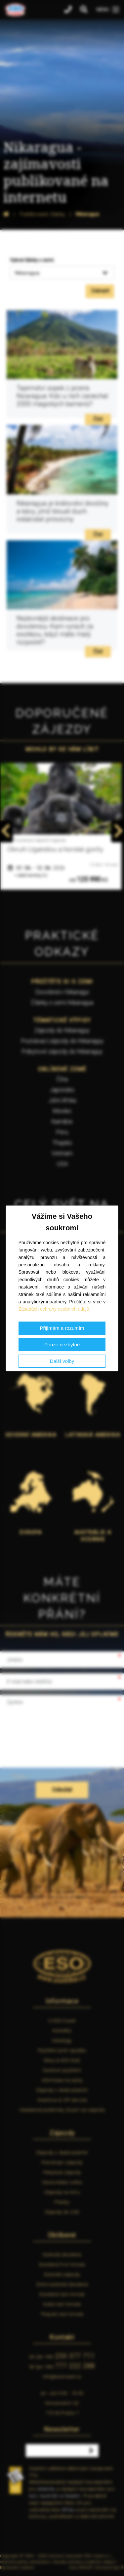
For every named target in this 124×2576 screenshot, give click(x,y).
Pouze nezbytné (62, 1344)
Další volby (62, 1361)
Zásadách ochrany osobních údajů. (55, 1309)
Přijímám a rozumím (62, 1328)
